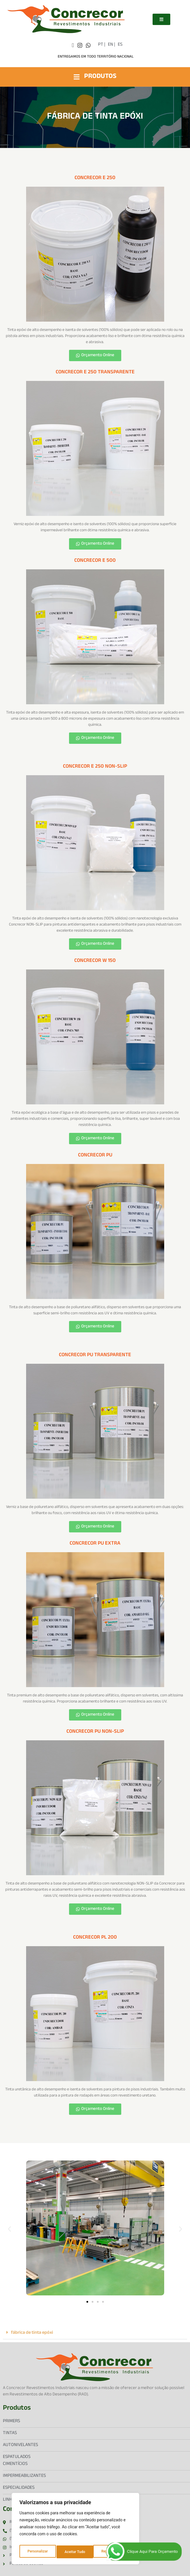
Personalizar (37, 2552)
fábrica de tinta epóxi (32, 2333)
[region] (75, 2530)
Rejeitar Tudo (75, 2552)
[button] (9, 2229)
